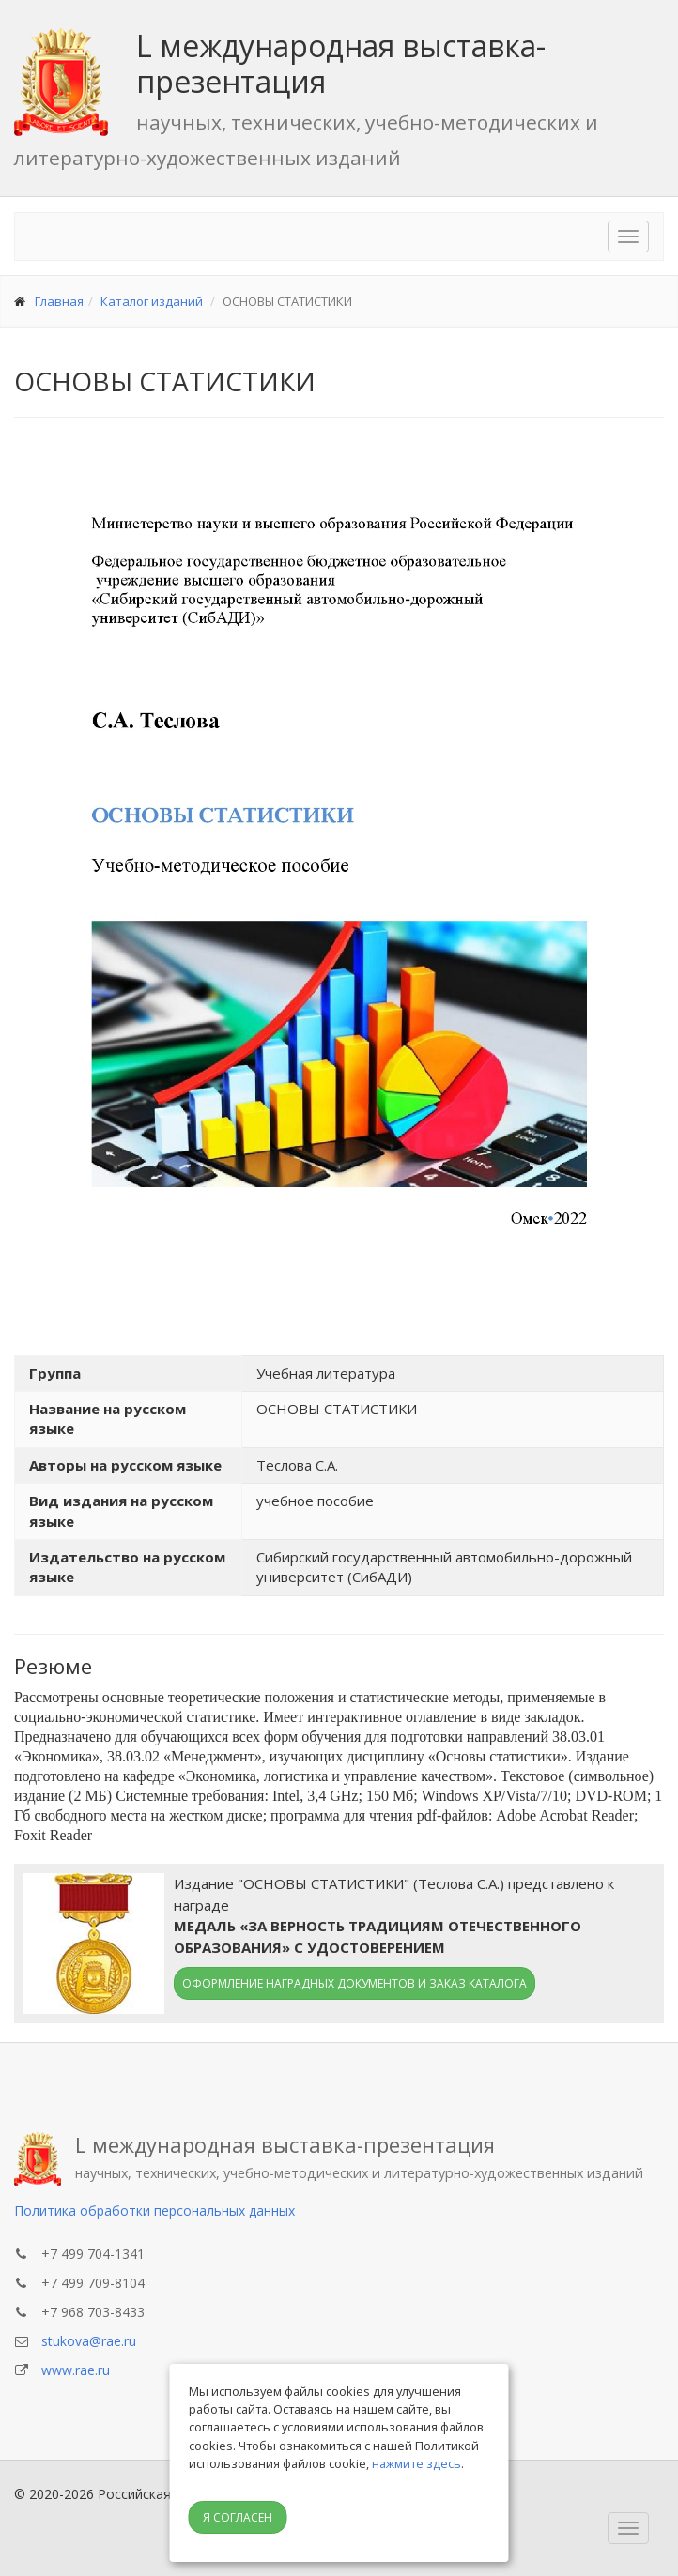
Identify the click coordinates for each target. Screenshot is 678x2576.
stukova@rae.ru (88, 2341)
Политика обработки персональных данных (154, 2210)
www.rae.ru (75, 2370)
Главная (59, 301)
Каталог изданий (151, 301)
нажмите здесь (416, 2463)
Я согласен (237, 2517)
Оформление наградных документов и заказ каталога (354, 1983)
